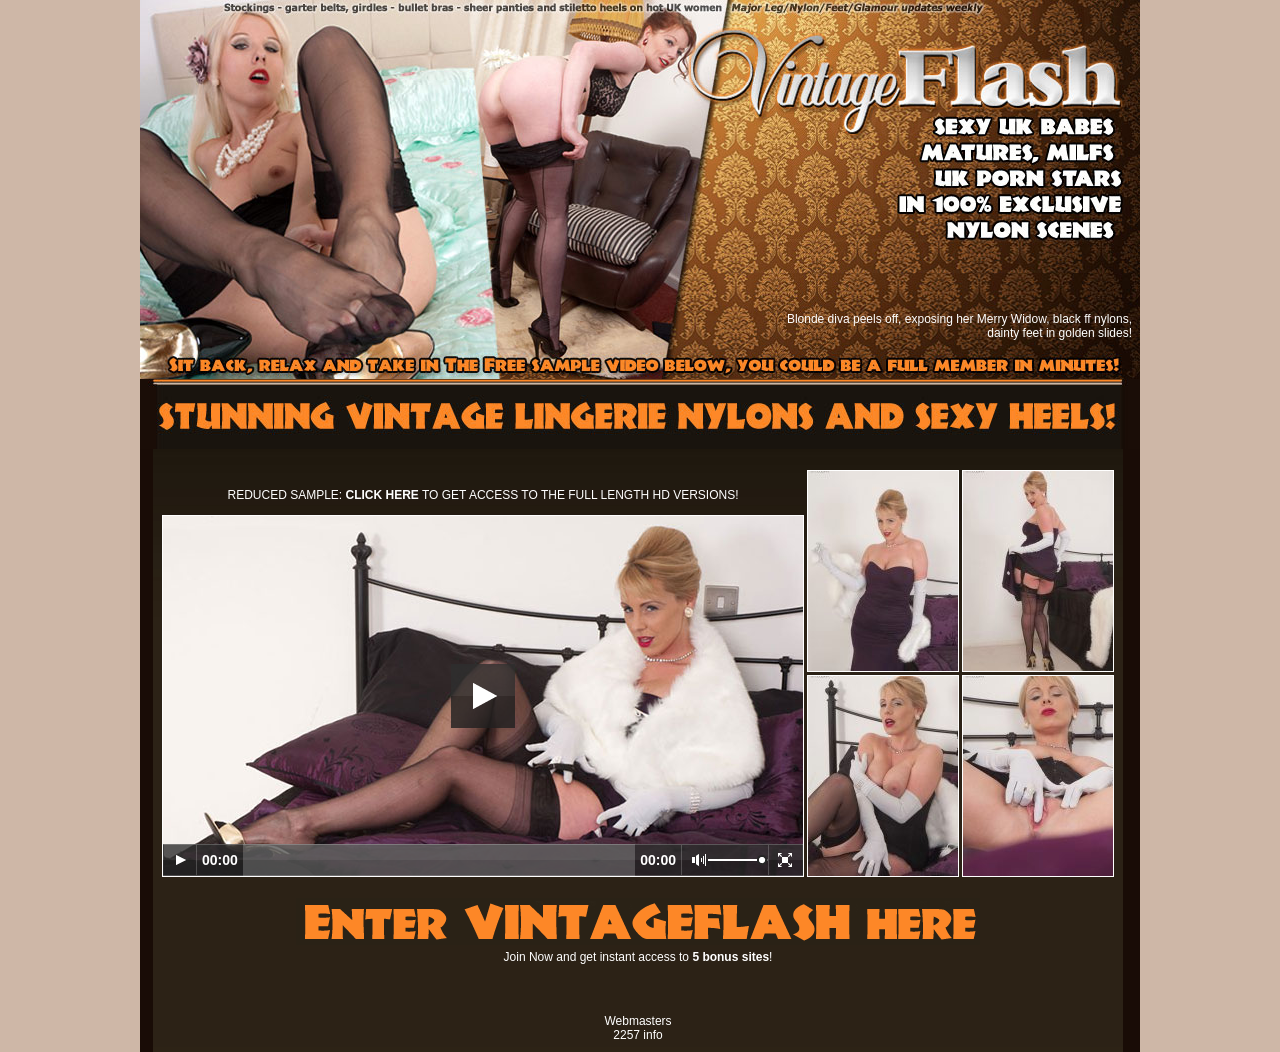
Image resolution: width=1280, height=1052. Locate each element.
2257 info (637, 1035)
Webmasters (637, 1021)
